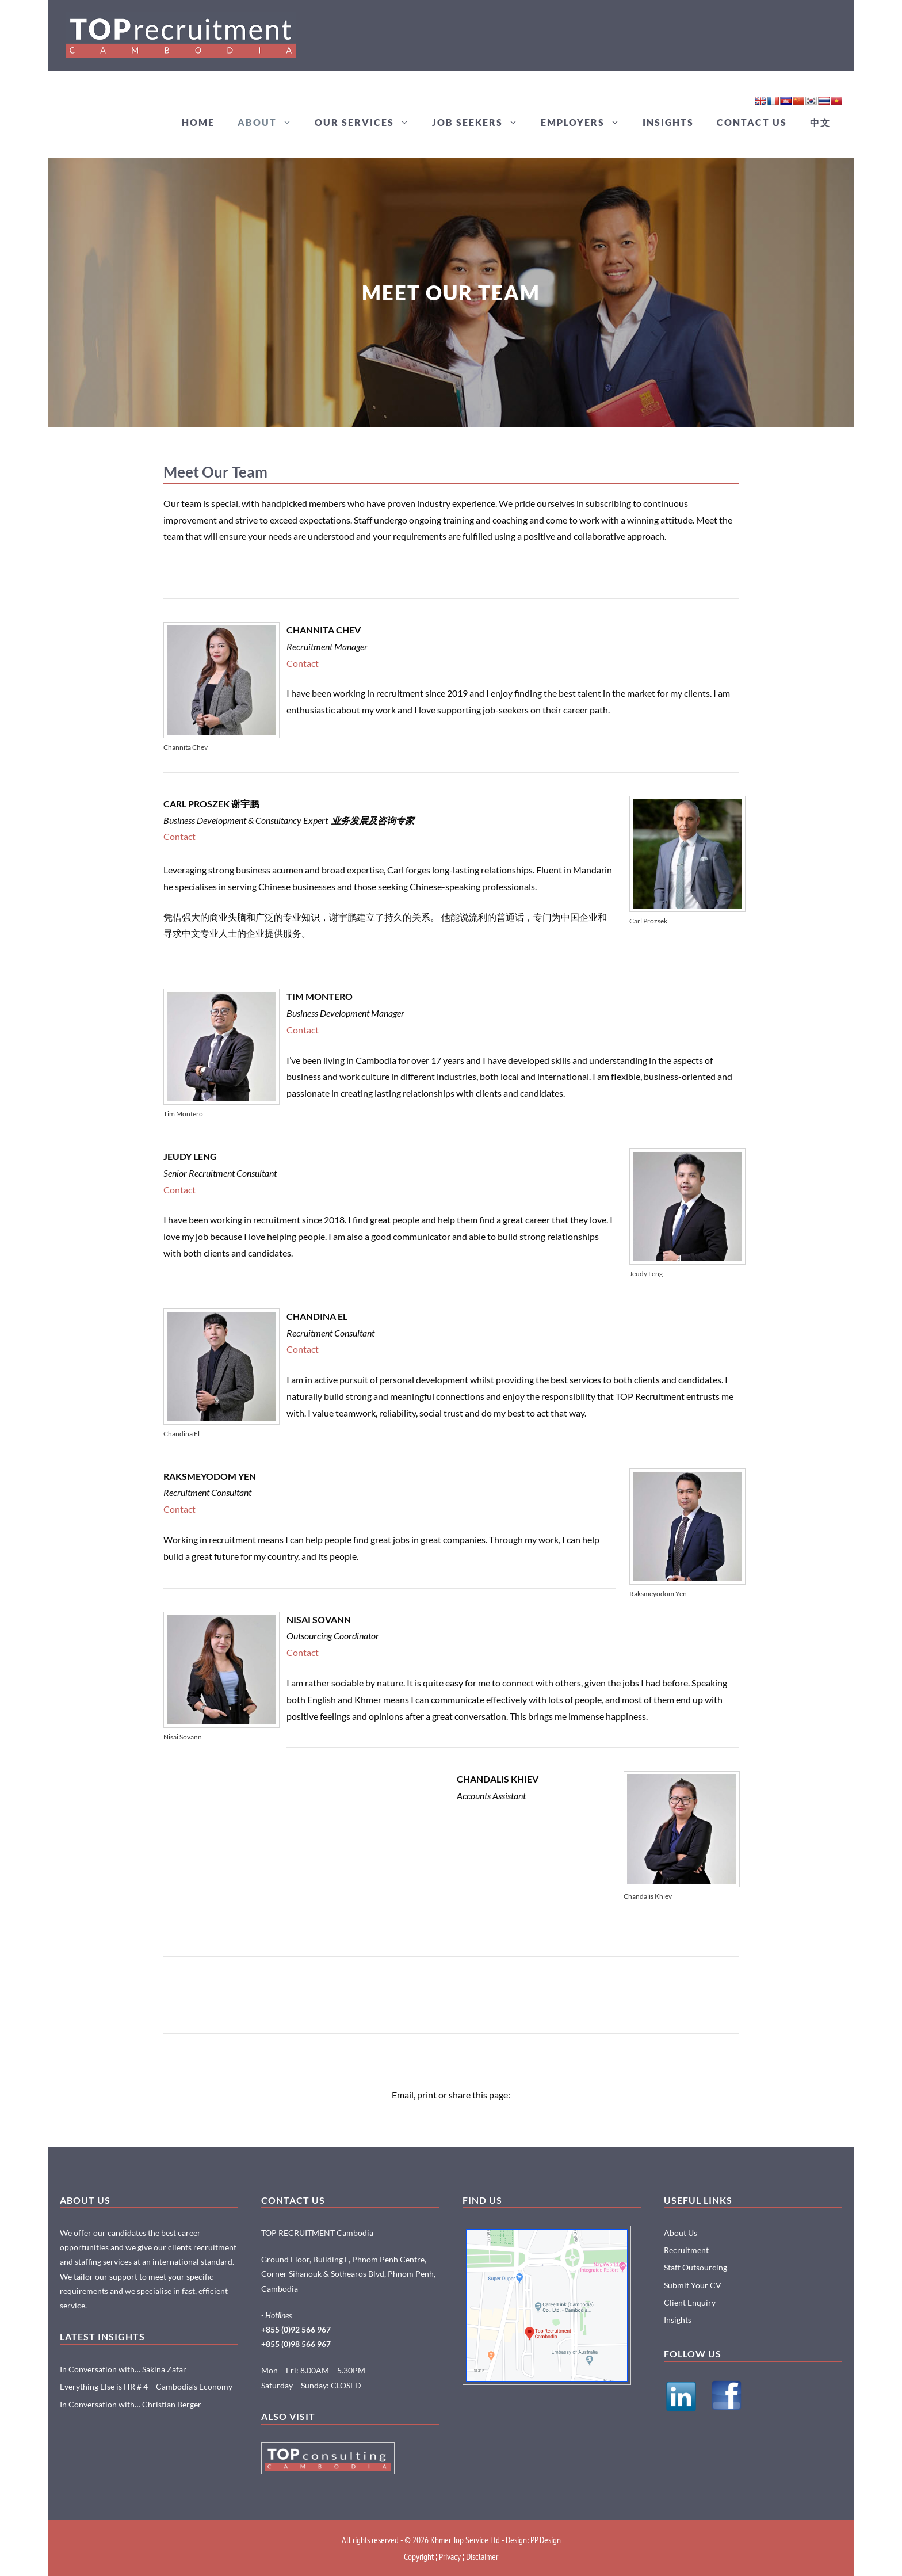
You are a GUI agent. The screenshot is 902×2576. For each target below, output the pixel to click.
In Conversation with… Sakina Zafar (123, 2369)
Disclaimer (482, 2556)
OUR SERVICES (368, 122)
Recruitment (686, 2250)
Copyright (419, 2556)
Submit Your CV (692, 2285)
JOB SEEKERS (480, 122)
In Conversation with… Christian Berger (130, 2404)
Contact (302, 663)
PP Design (545, 2540)
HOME (198, 122)
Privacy (450, 2556)
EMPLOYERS (586, 122)
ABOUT (270, 122)
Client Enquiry (690, 2302)
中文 (820, 122)
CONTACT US (752, 122)
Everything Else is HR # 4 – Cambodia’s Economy (146, 2386)
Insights (677, 2320)
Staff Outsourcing (695, 2267)
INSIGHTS (668, 122)
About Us (680, 2233)
